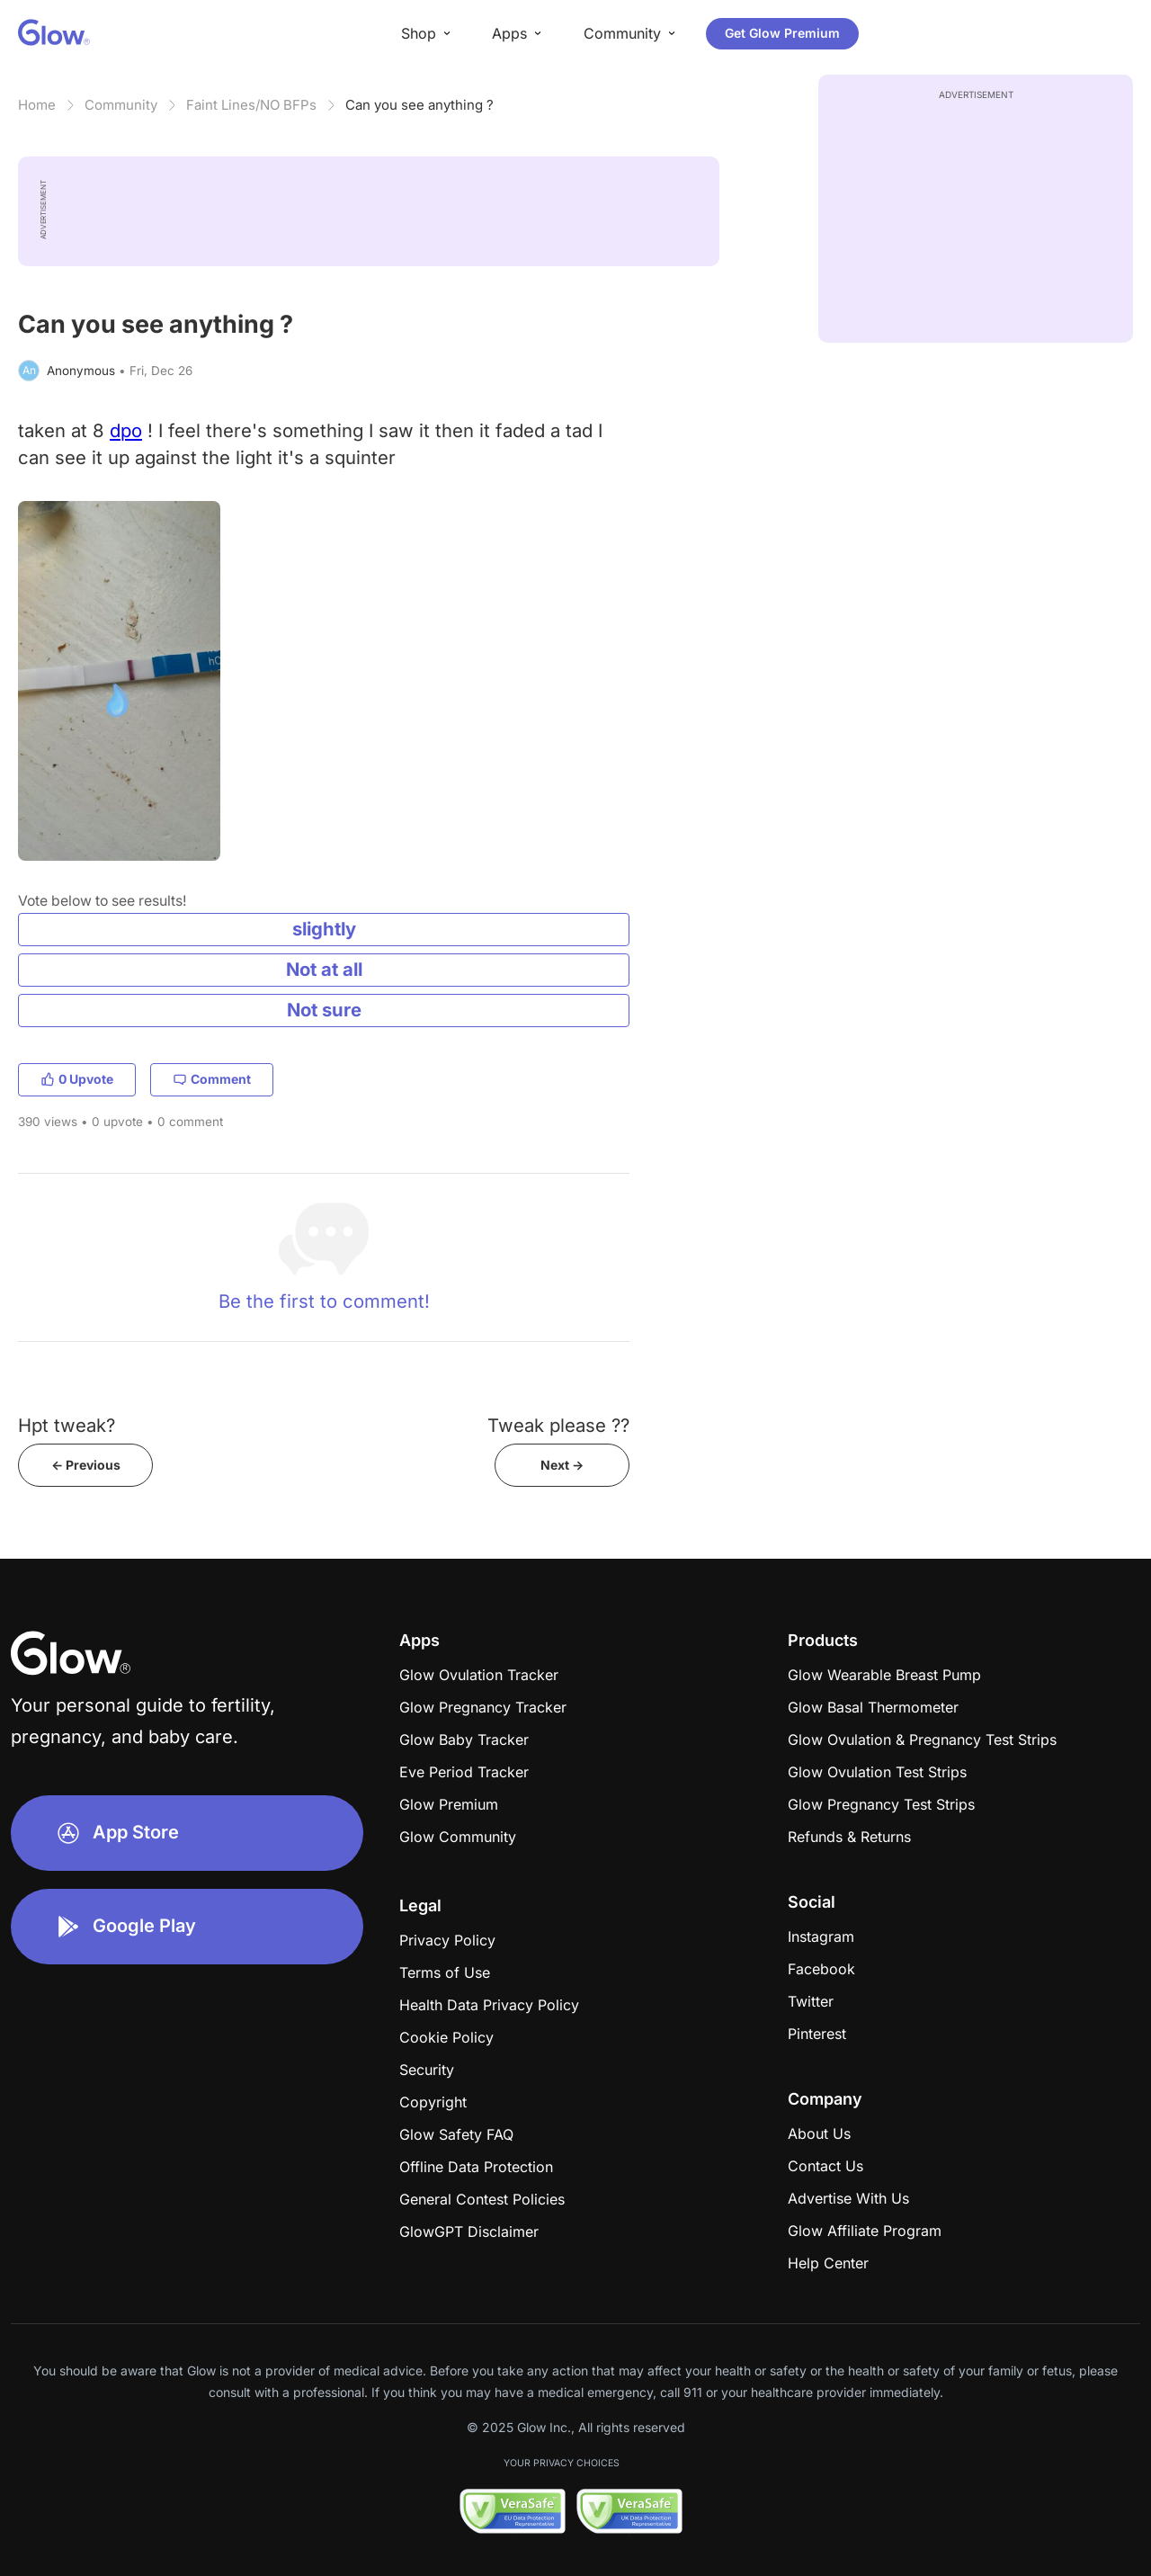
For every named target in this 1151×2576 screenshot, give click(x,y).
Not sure (324, 1009)
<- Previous (85, 1464)
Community (121, 104)
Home (37, 104)
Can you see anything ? (419, 104)
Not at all (324, 969)
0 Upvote (76, 1079)
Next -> (562, 1464)
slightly (324, 928)
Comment (212, 1079)
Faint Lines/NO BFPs (251, 104)
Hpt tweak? (66, 1425)
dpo (126, 430)
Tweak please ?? (558, 1425)
